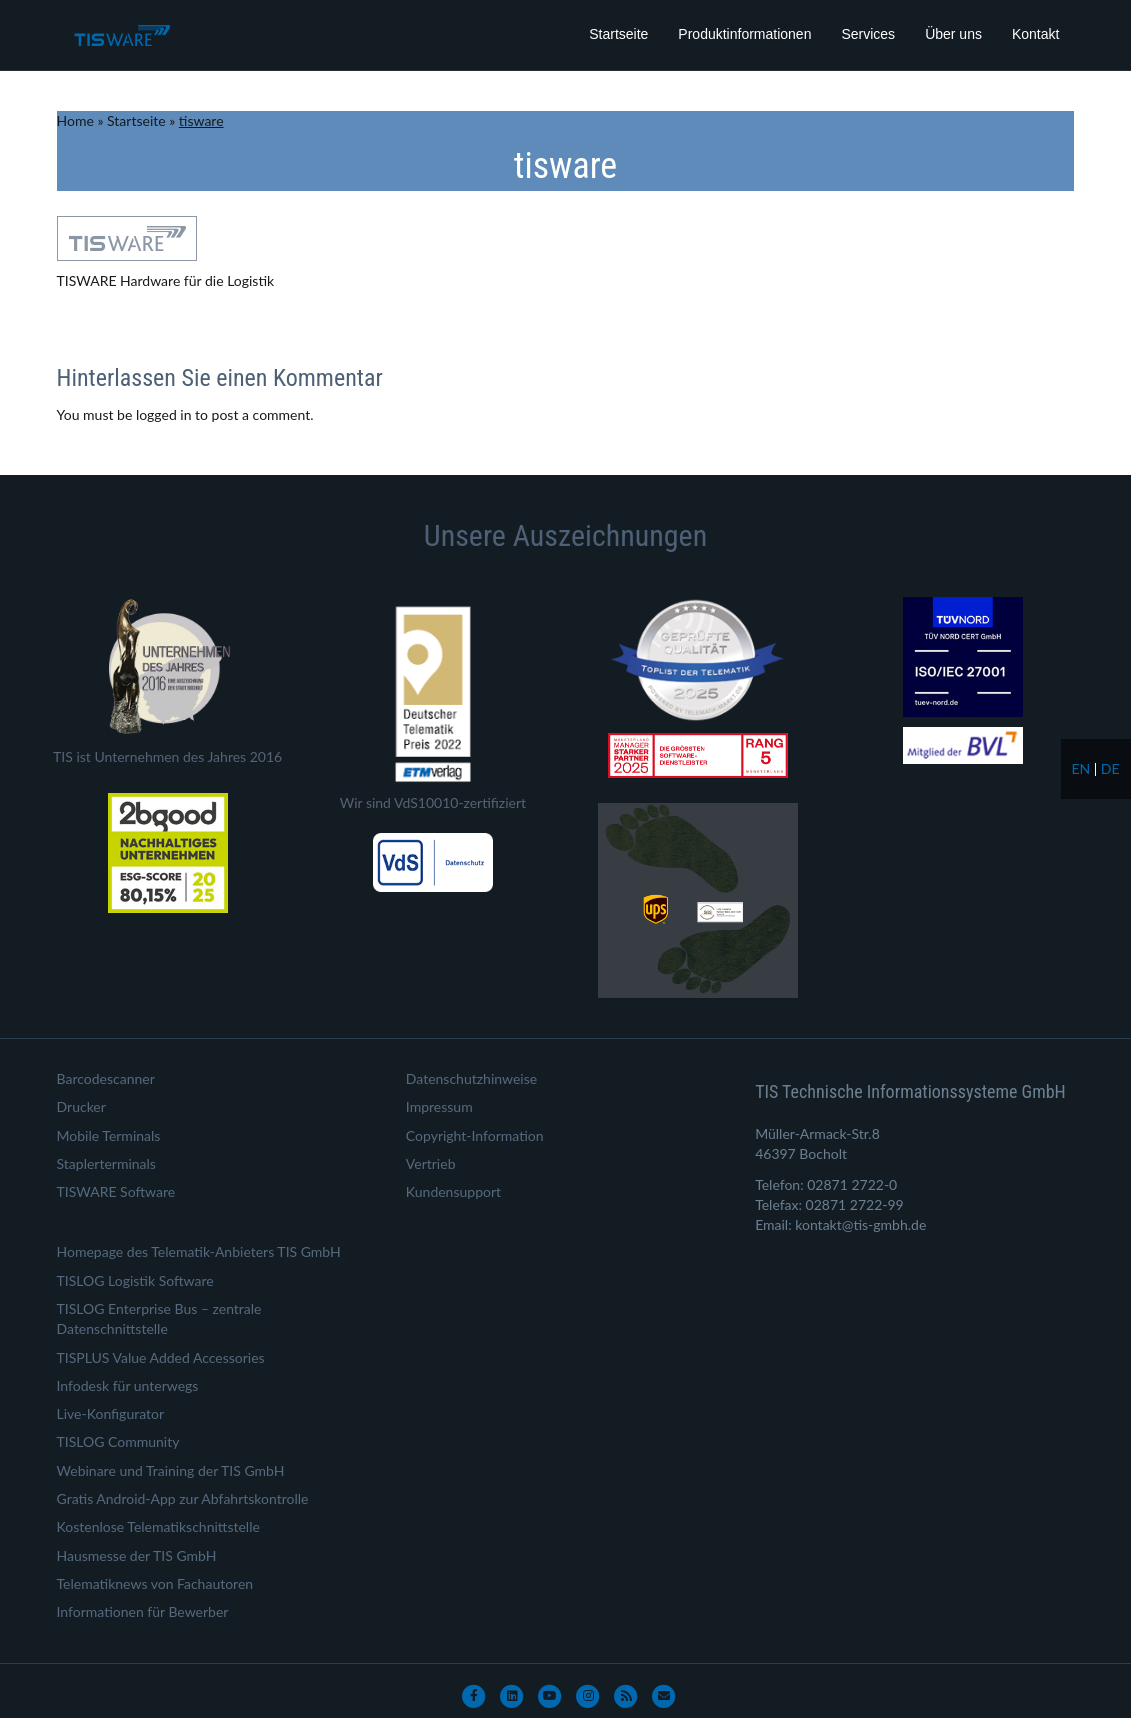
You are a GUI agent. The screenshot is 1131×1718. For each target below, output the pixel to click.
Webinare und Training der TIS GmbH (171, 1470)
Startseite (618, 34)
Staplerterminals (106, 1163)
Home (75, 120)
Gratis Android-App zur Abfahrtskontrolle (183, 1498)
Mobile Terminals (109, 1135)
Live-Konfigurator (111, 1413)
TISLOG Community (118, 1441)
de (1110, 768)
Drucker (81, 1106)
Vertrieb (431, 1163)
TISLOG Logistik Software (135, 1280)
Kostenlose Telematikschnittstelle (158, 1526)
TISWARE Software (116, 1191)
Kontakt (1035, 34)
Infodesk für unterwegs (128, 1385)
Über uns (953, 34)
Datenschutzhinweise (471, 1078)
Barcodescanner (106, 1078)
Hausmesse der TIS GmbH (137, 1555)
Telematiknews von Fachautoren (155, 1583)
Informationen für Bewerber (143, 1611)
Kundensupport (453, 1191)
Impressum (439, 1106)
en (1080, 768)
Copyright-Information (475, 1135)
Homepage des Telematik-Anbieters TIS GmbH (199, 1251)
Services (868, 34)
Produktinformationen (744, 34)
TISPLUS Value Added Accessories (161, 1357)
